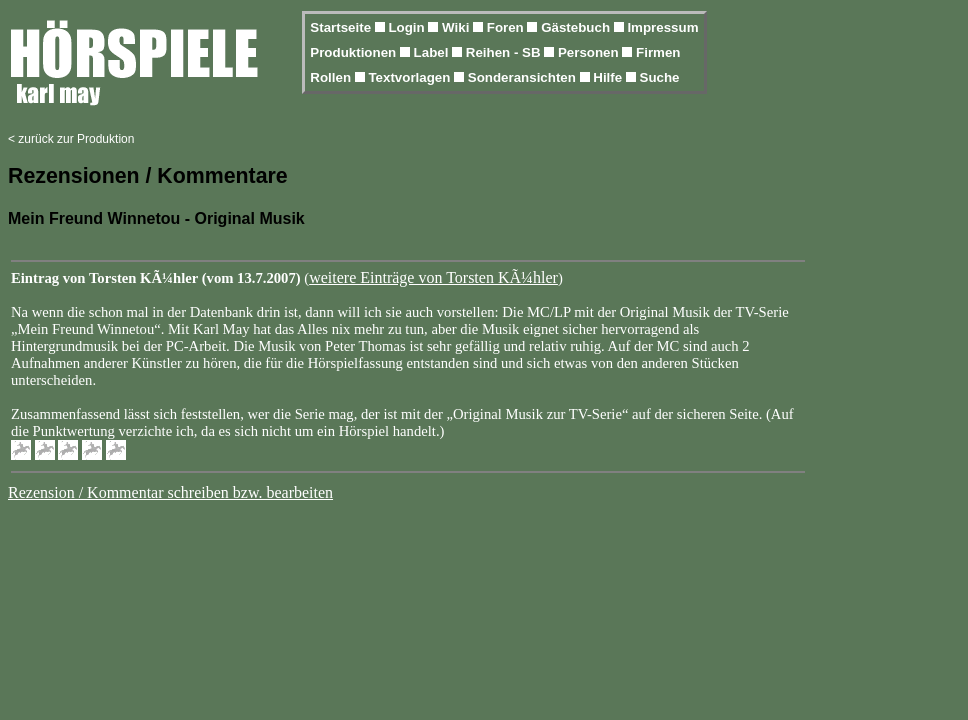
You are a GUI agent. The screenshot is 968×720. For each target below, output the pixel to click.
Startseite (342, 27)
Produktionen (355, 52)
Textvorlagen (411, 77)
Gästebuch (577, 27)
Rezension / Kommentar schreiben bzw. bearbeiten (170, 492)
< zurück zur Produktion (71, 139)
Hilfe (609, 77)
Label (433, 52)
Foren (507, 27)
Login (408, 27)
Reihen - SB (505, 52)
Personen (590, 52)
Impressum (662, 27)
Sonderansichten (524, 77)
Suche (660, 77)
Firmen (658, 52)
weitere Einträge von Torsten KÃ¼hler (433, 277)
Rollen (332, 77)
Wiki (457, 27)
